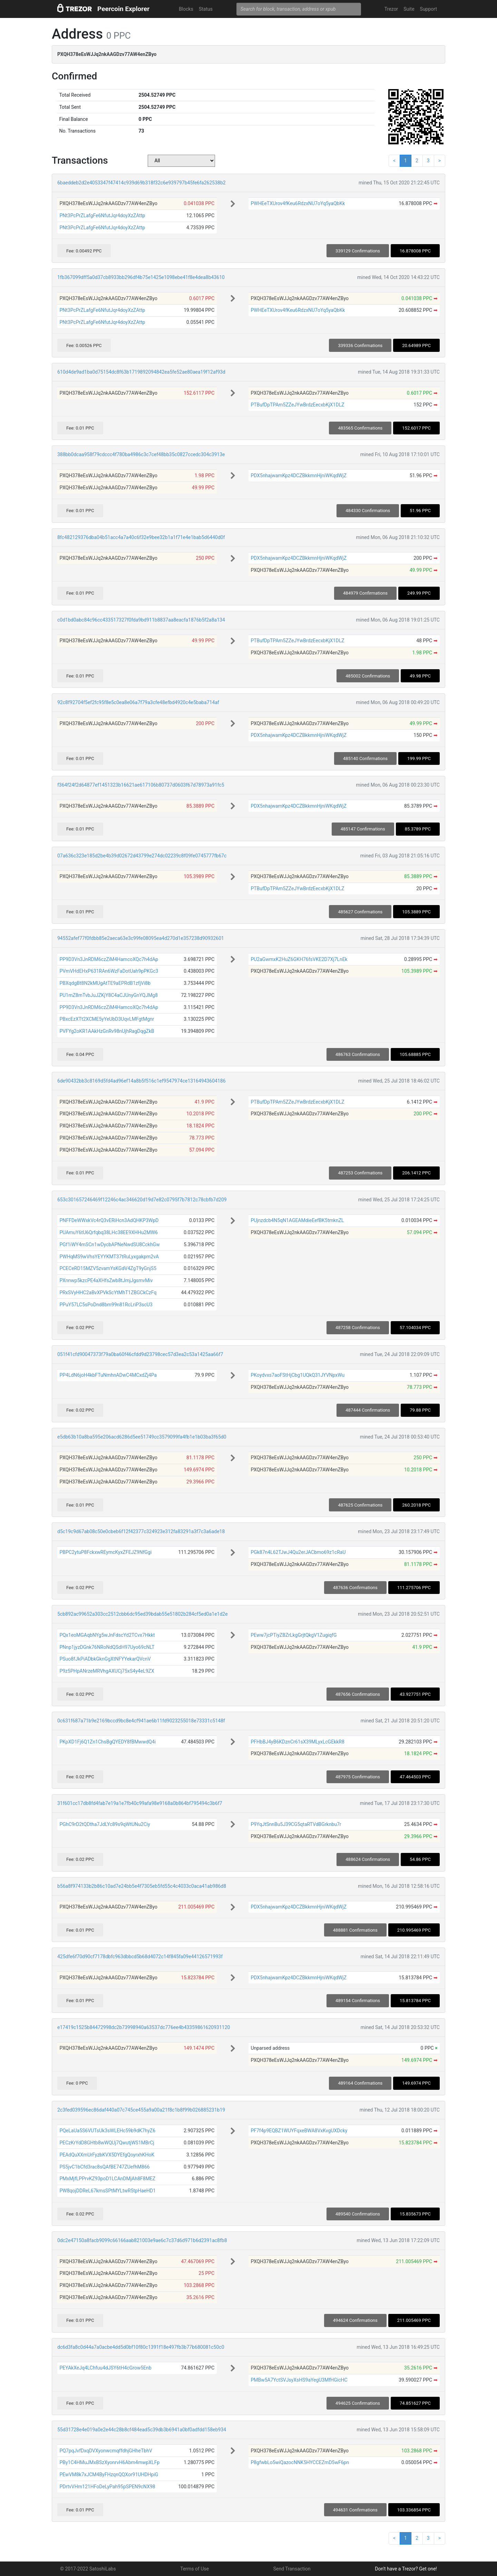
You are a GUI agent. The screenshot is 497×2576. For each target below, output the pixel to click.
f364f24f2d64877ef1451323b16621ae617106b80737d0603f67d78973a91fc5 (140, 785)
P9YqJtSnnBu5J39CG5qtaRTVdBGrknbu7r (296, 1824)
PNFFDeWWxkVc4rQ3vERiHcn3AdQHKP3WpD (108, 1220)
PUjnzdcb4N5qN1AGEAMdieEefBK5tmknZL (297, 1220)
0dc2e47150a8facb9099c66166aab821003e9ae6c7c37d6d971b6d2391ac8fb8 (142, 2240)
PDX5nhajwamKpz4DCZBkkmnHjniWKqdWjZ (299, 475)
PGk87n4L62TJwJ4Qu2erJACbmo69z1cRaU (298, 1552)
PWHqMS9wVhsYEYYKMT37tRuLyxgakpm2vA (109, 1256)
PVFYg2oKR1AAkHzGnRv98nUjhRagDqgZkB (106, 1031)
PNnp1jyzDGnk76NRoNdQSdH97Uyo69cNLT (106, 1647)
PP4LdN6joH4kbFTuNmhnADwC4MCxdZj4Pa (108, 1375)
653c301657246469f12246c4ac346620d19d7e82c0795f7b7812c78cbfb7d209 (142, 1199)
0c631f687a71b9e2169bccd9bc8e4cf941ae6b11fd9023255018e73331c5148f (141, 1720)
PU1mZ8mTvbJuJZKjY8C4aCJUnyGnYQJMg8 (108, 995)
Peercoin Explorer (123, 9)
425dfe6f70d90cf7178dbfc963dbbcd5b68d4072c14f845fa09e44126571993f (140, 1956)
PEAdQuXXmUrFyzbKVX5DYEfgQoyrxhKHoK (106, 2154)
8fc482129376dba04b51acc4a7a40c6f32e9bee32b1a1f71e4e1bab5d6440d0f (141, 537)
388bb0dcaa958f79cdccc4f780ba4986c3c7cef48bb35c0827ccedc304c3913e (141, 454)
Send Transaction (292, 2569)
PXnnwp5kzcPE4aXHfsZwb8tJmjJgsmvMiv (106, 1280)
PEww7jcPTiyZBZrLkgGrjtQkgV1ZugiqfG (294, 1635)
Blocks (186, 9)
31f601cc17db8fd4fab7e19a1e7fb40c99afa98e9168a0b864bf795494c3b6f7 (139, 1803)
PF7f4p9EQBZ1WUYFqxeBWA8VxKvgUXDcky (299, 2130)
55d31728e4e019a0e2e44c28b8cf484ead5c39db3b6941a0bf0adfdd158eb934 (141, 2429)
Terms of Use (194, 2569)
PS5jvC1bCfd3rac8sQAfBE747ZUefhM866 (104, 2167)
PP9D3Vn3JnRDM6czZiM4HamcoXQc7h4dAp (108, 959)
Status (206, 9)
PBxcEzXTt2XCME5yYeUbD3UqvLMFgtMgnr (106, 1019)
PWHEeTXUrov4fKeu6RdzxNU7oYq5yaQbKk (298, 203)
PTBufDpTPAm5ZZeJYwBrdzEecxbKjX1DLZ (297, 404)
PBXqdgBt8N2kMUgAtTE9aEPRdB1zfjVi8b (104, 983)
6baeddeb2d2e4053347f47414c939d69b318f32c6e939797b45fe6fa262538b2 (141, 182)
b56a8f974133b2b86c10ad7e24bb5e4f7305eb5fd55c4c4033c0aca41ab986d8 (141, 1886)
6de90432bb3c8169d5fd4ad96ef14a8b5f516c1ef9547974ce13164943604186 (141, 1081)
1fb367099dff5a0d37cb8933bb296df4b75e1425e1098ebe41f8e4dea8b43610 (141, 277)
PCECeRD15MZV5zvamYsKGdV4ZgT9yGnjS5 (107, 1268)
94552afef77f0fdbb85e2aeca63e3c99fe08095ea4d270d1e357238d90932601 (140, 938)
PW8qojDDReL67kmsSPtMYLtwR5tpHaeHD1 (107, 2190)
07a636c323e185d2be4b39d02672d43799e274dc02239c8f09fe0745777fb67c (141, 855)
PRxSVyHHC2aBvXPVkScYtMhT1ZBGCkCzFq (107, 1292)
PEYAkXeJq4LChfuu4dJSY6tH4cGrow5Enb (105, 2368)
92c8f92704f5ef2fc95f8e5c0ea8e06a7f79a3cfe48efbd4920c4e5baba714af (138, 702)
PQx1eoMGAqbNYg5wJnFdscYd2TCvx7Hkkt (107, 1635)
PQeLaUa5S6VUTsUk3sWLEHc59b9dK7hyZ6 (107, 2130)
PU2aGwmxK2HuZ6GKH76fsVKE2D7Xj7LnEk (299, 959)
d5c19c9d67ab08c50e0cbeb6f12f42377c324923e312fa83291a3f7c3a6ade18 (141, 1531)
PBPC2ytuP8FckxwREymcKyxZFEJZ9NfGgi (105, 1552)
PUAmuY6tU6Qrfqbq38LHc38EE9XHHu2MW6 (108, 1232)
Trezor (391, 9)
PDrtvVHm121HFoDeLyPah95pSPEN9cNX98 (107, 2486)
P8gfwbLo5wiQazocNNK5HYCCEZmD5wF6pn (300, 2462)
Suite (408, 9)
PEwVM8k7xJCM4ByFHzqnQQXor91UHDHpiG (108, 2474)
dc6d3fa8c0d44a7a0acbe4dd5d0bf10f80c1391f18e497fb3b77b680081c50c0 (140, 2347)
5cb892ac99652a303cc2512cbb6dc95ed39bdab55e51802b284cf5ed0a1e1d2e (142, 1614)
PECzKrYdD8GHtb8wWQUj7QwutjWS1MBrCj (106, 2142)
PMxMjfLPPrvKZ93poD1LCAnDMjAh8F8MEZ (107, 2178)
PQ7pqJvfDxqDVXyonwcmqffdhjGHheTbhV (105, 2450)
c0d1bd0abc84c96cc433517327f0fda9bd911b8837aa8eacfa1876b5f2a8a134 (141, 620)
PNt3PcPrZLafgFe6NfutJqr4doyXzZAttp (102, 215)
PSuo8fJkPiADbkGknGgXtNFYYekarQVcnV (104, 1659)
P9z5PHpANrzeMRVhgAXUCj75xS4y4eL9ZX (106, 1671)
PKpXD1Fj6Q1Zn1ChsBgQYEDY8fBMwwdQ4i (107, 1741)
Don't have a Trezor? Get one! (406, 2569)
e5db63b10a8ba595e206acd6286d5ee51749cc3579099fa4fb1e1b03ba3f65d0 (141, 1437)
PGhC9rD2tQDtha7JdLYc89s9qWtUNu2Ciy (104, 1824)
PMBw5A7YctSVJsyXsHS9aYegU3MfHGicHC (299, 2380)
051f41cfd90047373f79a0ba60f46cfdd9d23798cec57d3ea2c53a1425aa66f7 (140, 1354)
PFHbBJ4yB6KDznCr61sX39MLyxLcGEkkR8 (297, 1741)
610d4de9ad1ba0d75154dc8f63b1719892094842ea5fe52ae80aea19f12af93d (141, 372)
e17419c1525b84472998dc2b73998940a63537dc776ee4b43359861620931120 (143, 2027)
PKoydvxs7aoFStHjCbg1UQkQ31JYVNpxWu (297, 1375)
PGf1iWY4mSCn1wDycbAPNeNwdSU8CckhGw (109, 1244)
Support (428, 9)
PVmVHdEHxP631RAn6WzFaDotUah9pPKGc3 (108, 971)
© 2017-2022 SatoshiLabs (88, 2569)
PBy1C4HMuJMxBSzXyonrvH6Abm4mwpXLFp (109, 2462)
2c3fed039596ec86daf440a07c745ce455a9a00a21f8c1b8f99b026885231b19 (141, 2110)
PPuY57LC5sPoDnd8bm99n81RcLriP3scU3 (105, 1304)
